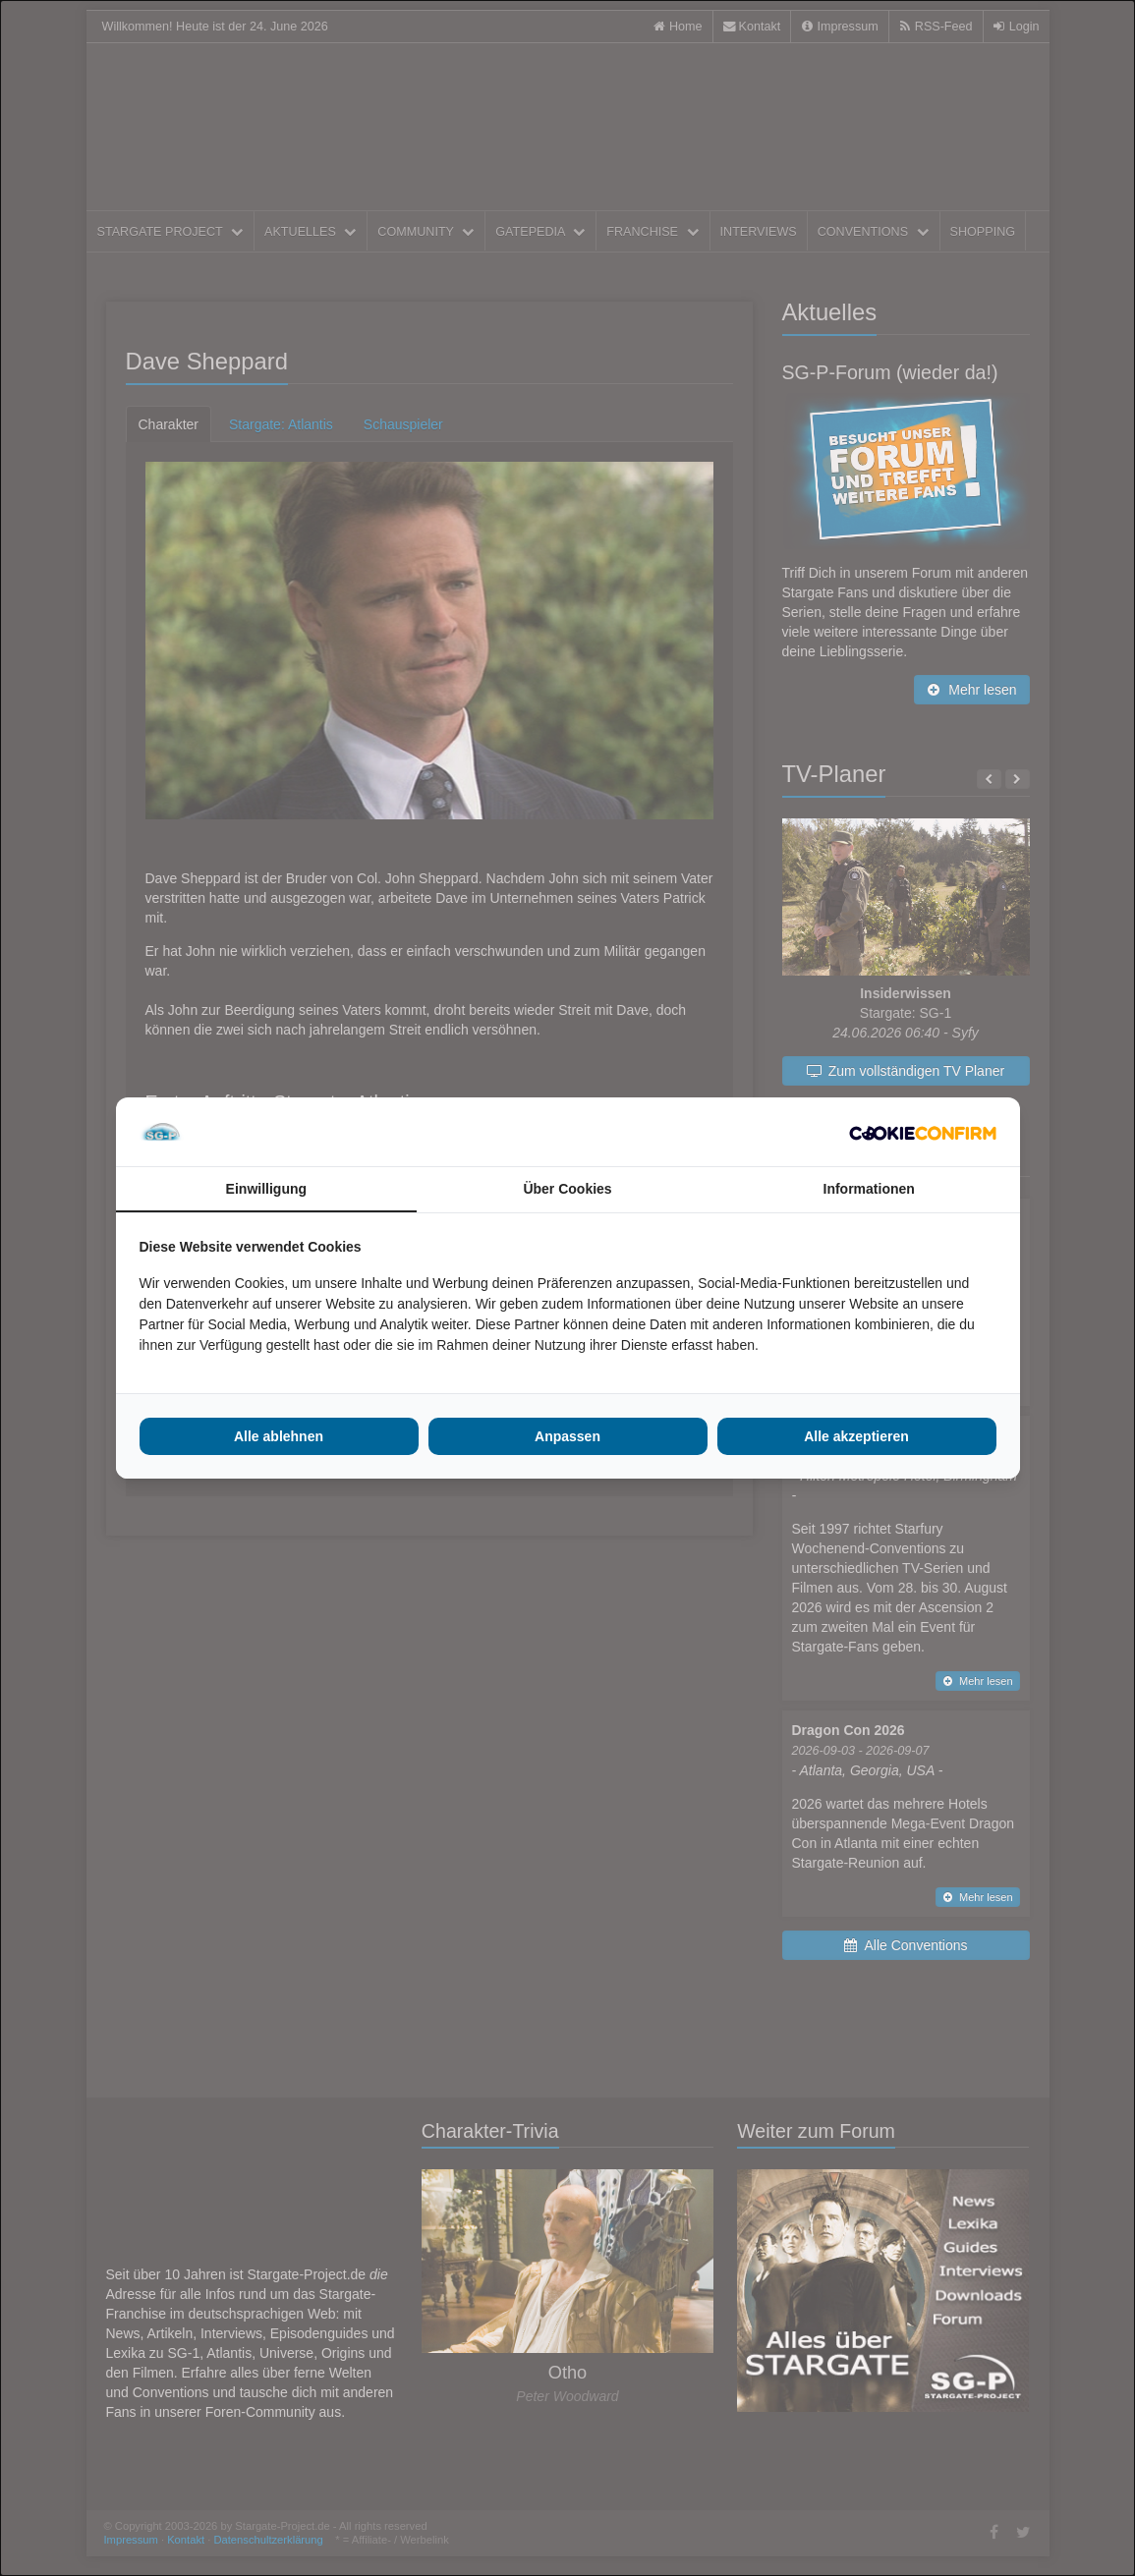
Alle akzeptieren (856, 1436)
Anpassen (567, 1436)
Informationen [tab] (869, 1189)
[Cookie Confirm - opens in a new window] (922, 1132)
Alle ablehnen (278, 1436)
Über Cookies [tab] (567, 1189)
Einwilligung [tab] (266, 1189)
